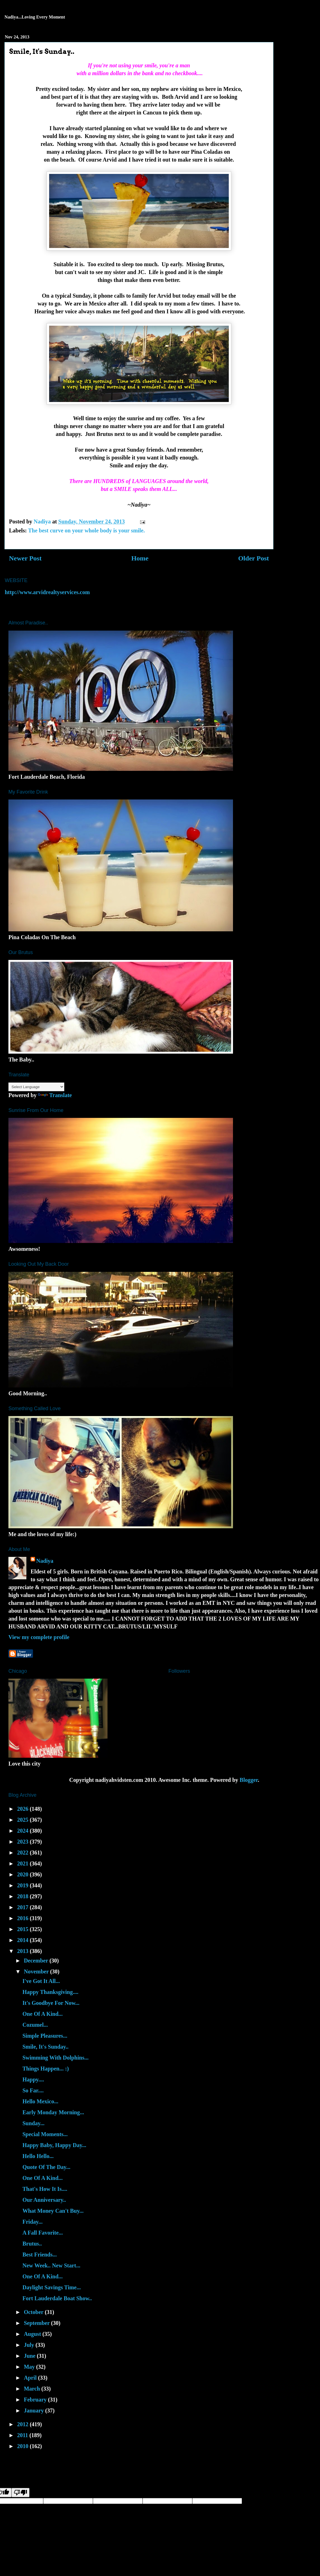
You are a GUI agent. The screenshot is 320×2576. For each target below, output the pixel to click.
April (31, 2378)
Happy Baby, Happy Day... (54, 2145)
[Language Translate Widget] (36, 1087)
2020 (23, 1874)
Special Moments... (45, 2134)
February (36, 2399)
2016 (23, 1918)
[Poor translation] (20, 2492)
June (30, 2356)
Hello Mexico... (40, 2101)
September (37, 2323)
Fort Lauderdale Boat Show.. (57, 2298)
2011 (23, 2435)
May (30, 2367)
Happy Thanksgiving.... (50, 1992)
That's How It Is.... (44, 2189)
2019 (23, 1885)
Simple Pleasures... (44, 2036)
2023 (23, 1842)
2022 (23, 1852)
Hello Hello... (38, 2156)
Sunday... (33, 2123)
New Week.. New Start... (51, 2265)
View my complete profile (38, 1637)
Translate (55, 1095)
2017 (23, 1907)
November (37, 1971)
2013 (23, 1951)
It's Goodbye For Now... (50, 2003)
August (33, 2334)
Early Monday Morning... (53, 2112)
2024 (23, 1831)
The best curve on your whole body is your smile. (86, 530)
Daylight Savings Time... (51, 2287)
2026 (23, 1809)
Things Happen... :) (45, 2068)
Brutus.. (32, 2244)
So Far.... (33, 2090)
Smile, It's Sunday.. (45, 2047)
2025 (23, 1820)
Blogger (249, 1780)
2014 (23, 1940)
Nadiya (44, 1561)
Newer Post (25, 558)
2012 (23, 2424)
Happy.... (33, 2079)
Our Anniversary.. (44, 2200)
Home (139, 558)
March (32, 2389)
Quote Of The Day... (46, 2167)
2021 (23, 1863)
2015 (23, 1929)
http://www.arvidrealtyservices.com (47, 592)
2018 (23, 1896)
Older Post (253, 558)
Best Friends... (39, 2254)
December (36, 1960)
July (30, 2345)
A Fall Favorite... (42, 2233)
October (34, 2312)
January (34, 2410)
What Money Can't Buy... (53, 2211)
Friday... (32, 2222)
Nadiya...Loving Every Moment (34, 17)
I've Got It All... (41, 1981)
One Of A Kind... (42, 2014)
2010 (23, 2446)
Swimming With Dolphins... (55, 2058)
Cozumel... (35, 2025)
